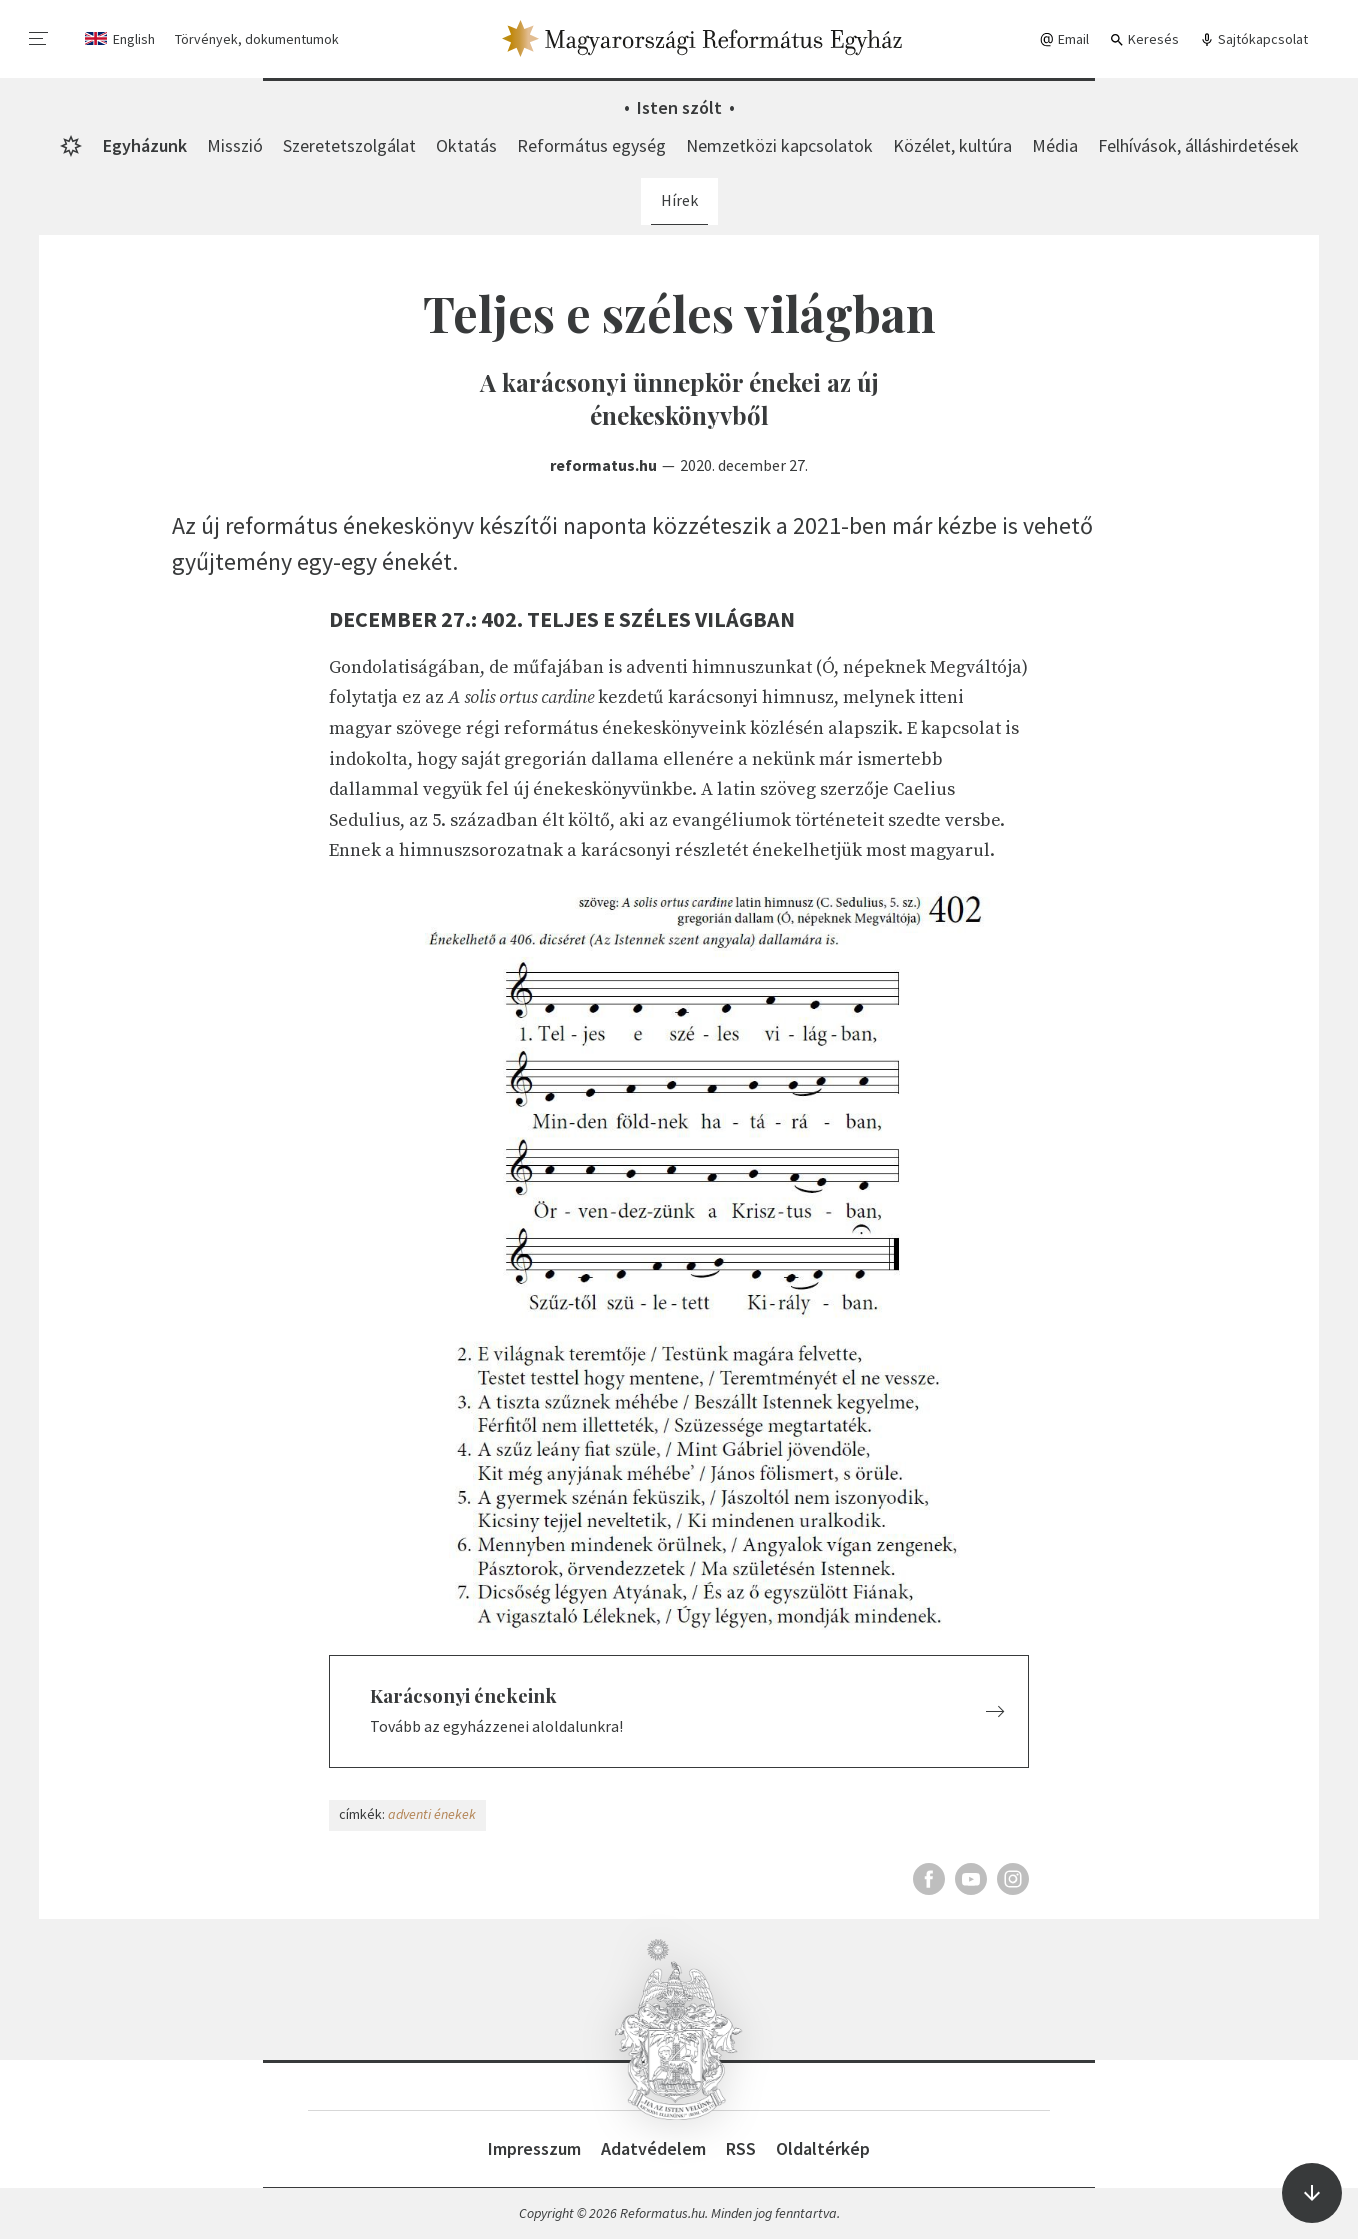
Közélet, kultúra (952, 145)
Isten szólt (679, 107)
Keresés (1144, 39)
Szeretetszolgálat (349, 145)
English (134, 39)
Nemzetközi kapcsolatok (779, 145)
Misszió (235, 145)
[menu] (39, 39)
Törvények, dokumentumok (257, 39)
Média (1055, 145)
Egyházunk (145, 145)
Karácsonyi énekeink (463, 1695)
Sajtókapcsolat (1253, 39)
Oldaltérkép (823, 2148)
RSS (741, 2148)
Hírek (679, 200)
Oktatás (466, 145)
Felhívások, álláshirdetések (1198, 145)
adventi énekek (432, 1814)
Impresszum (534, 2148)
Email (1064, 39)
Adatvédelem (653, 2148)
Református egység (591, 145)
